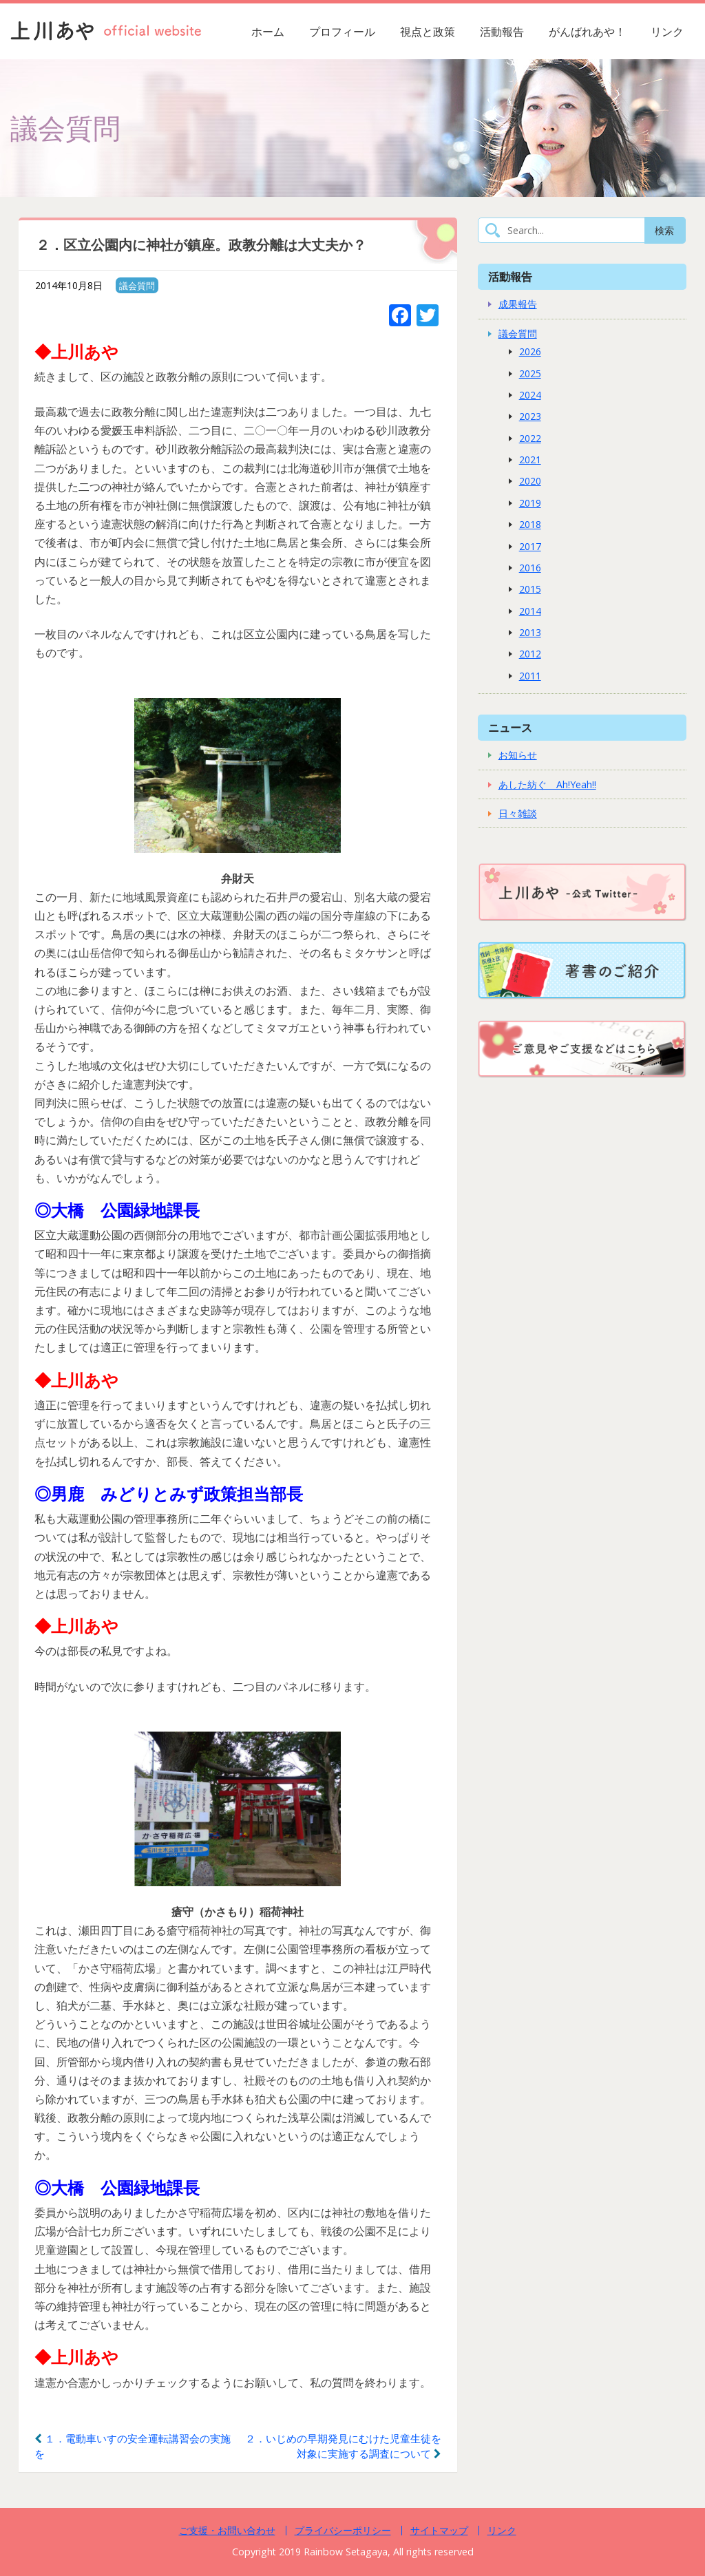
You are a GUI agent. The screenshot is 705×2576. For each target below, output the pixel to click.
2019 (530, 502)
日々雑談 (517, 813)
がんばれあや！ (587, 31)
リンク (667, 31)
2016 (530, 567)
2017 (530, 546)
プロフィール (342, 31)
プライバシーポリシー (343, 2530)
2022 (530, 438)
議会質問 (137, 285)
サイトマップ (439, 2530)
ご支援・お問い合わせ (227, 2530)
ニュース (510, 727)
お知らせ (517, 754)
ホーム (267, 31)
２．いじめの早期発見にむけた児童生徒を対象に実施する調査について (343, 2446)
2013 (530, 632)
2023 (530, 416)
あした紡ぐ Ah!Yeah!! (547, 784)
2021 (530, 459)
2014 (530, 610)
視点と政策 (427, 31)
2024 (530, 394)
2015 (530, 588)
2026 (530, 351)
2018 (530, 524)
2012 (530, 653)
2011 (530, 675)
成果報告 (517, 303)
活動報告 (502, 31)
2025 (530, 373)
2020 (530, 480)
